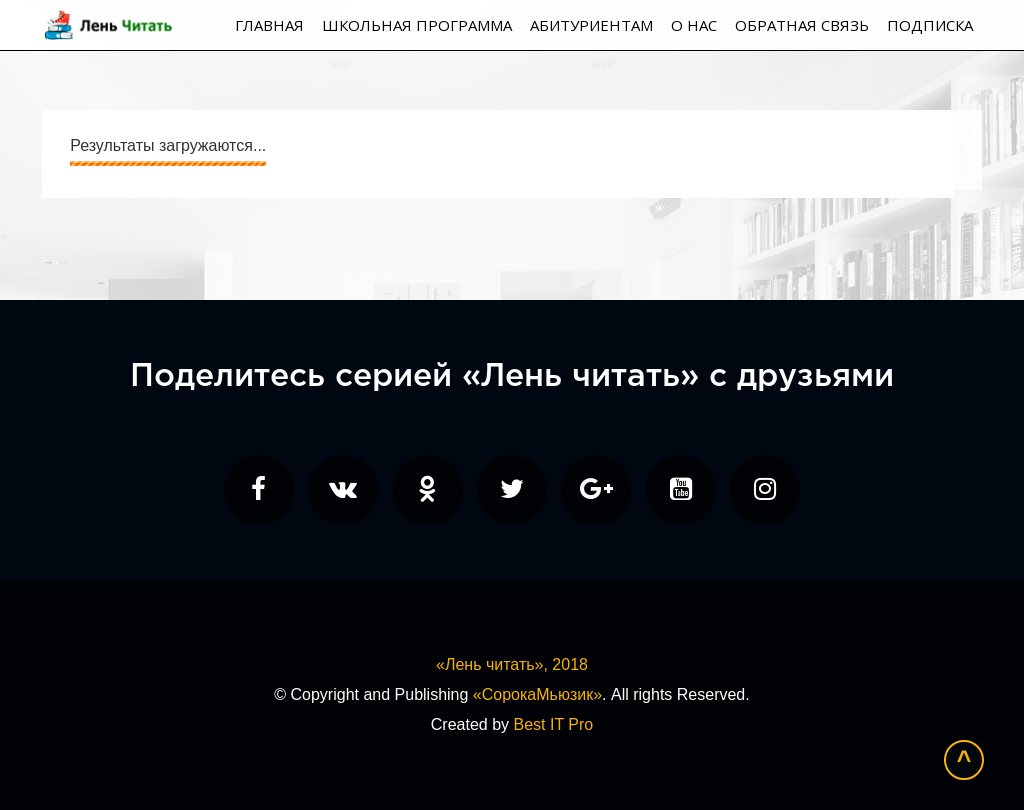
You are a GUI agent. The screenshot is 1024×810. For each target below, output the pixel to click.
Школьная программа (417, 25)
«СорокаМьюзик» (537, 694)
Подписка (930, 25)
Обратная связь (802, 25)
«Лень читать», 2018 (512, 664)
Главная (269, 25)
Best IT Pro (553, 724)
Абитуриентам (591, 25)
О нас (694, 25)
